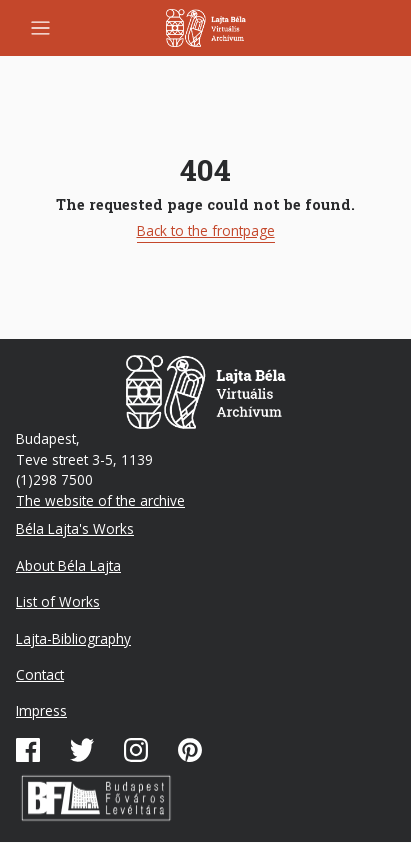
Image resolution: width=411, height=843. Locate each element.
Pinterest (190, 750)
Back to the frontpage (206, 230)
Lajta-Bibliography (73, 638)
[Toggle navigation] (40, 28)
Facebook (28, 750)
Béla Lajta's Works (75, 528)
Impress (41, 710)
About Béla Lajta (68, 565)
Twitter (82, 750)
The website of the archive (100, 500)
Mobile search (367, 28)
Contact (40, 674)
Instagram (136, 750)
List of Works (58, 601)
